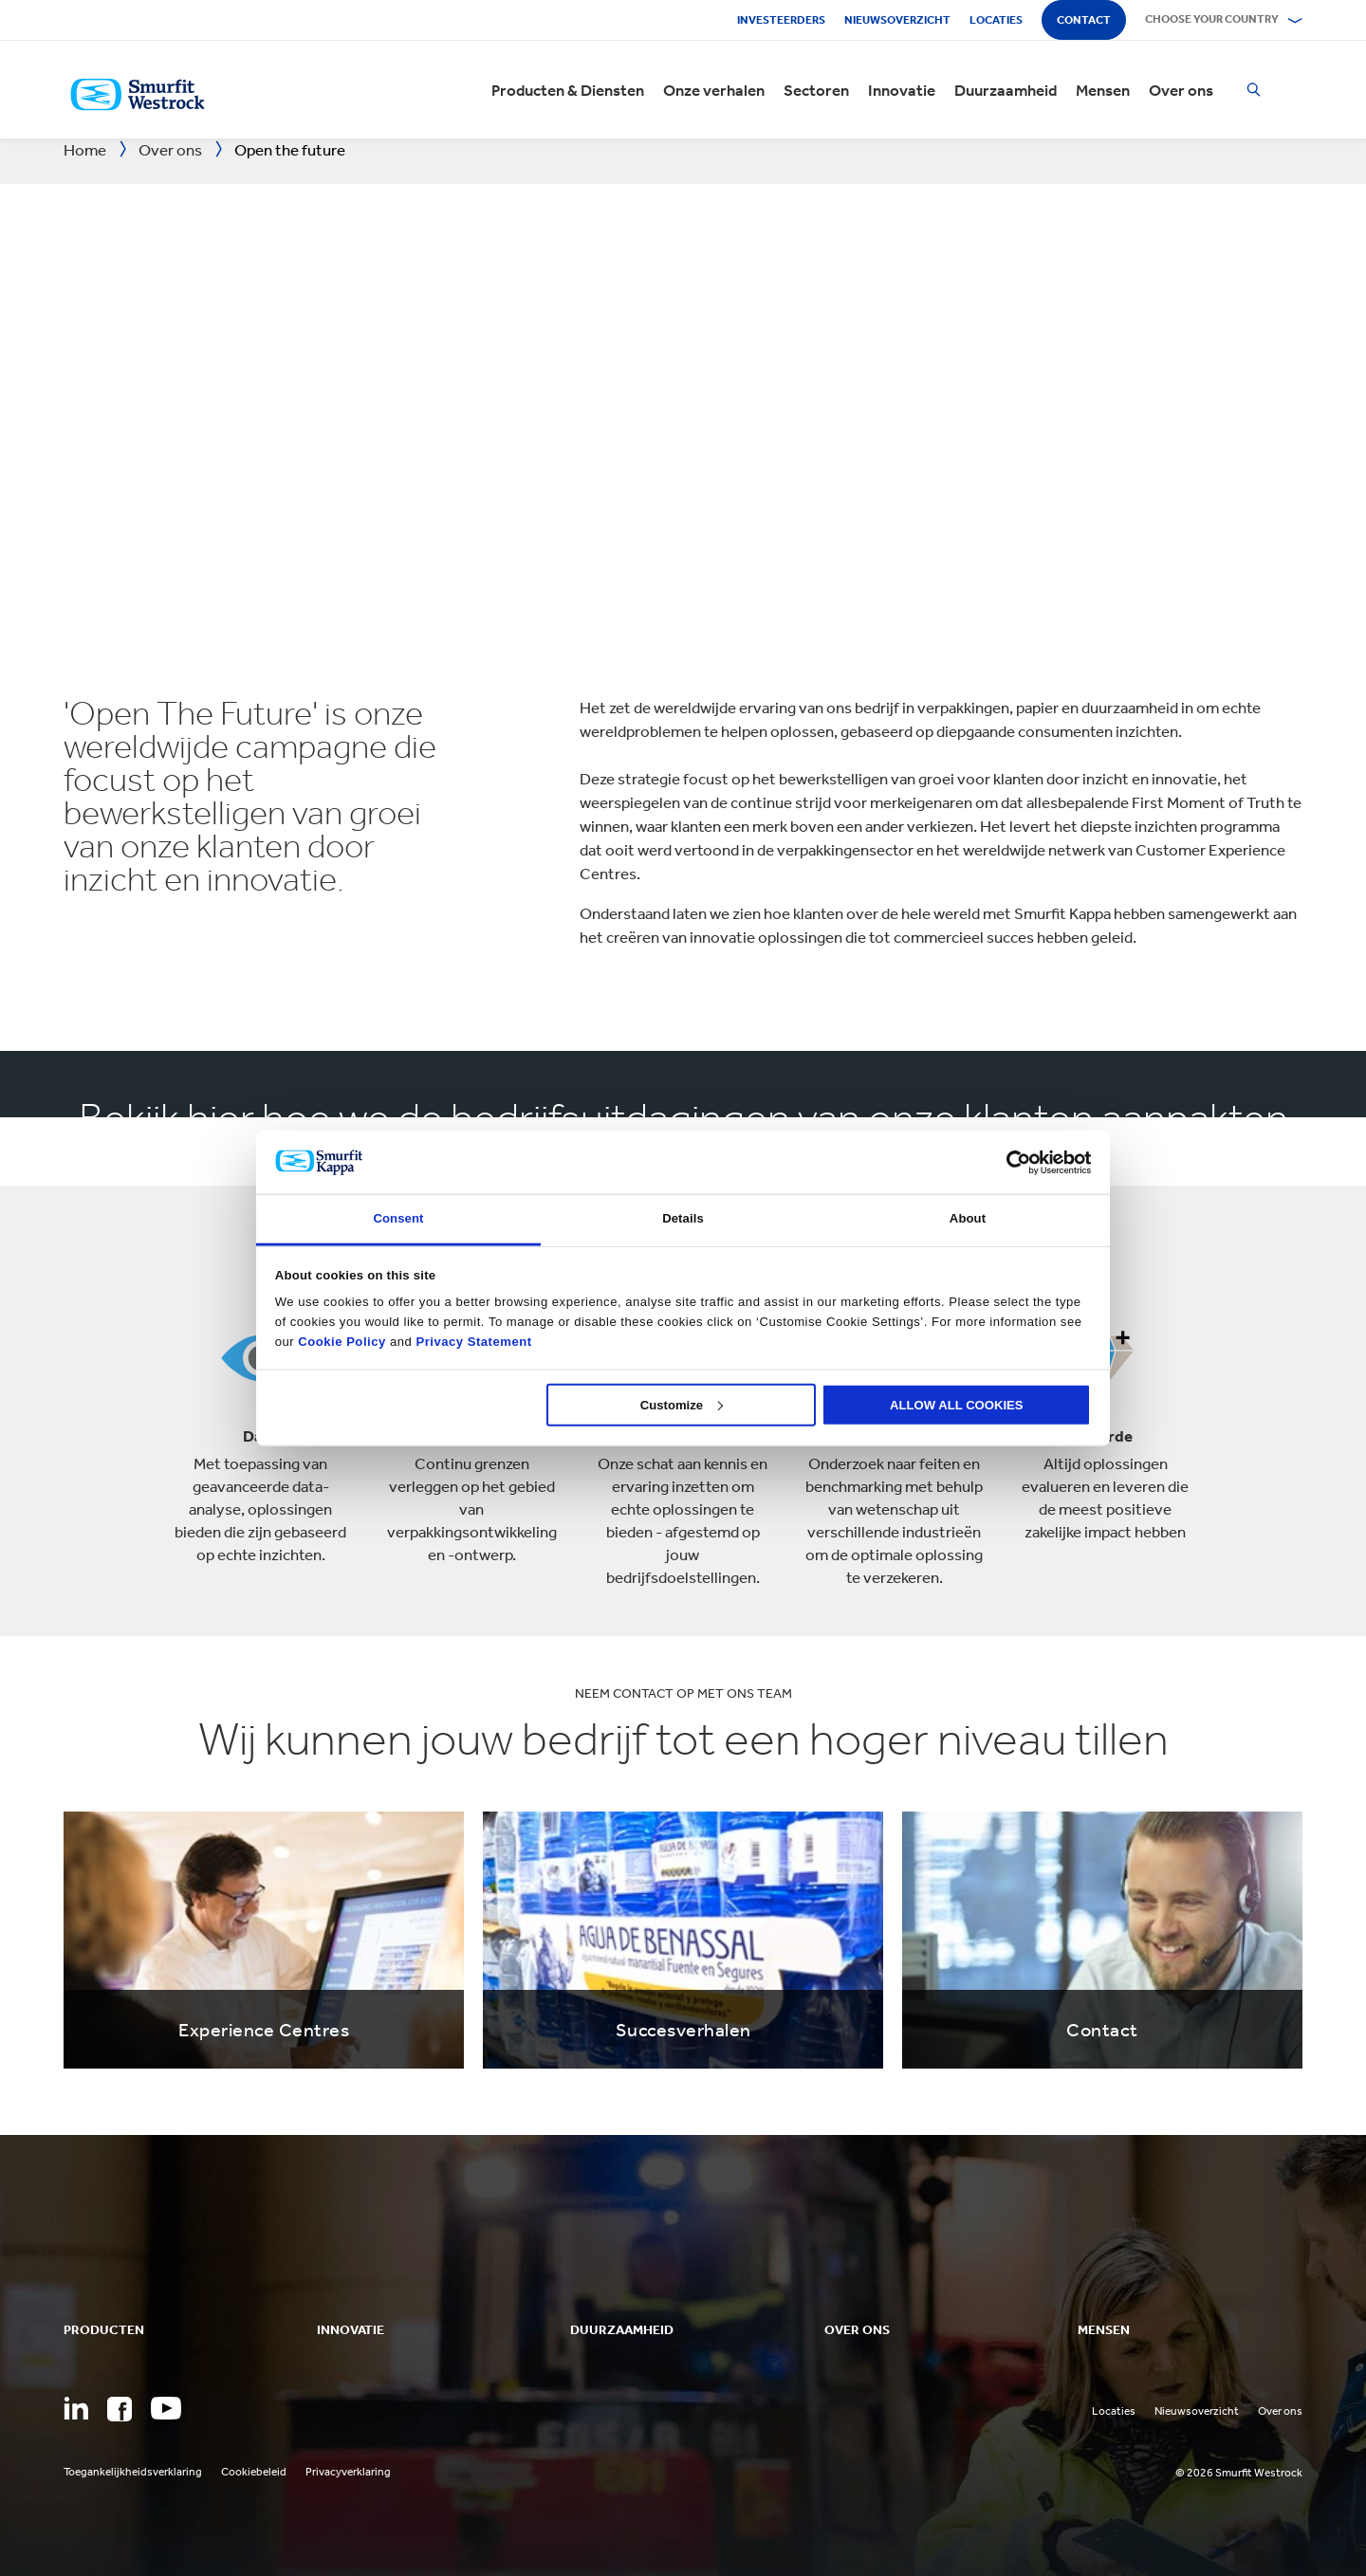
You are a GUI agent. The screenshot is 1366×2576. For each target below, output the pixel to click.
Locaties (996, 20)
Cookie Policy (341, 1341)
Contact (1084, 20)
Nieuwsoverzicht (897, 20)
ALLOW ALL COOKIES (957, 1404)
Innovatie (901, 90)
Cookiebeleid (253, 2471)
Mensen (1103, 90)
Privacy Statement (471, 1341)
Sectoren (816, 90)
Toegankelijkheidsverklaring (133, 2471)
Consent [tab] (398, 1218)
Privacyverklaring (348, 2471)
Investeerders (781, 20)
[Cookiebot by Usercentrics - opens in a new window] (1008, 1162)
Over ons (1181, 90)
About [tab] (968, 1218)
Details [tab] (683, 1218)
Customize (681, 1404)
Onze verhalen (714, 90)
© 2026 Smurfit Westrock (1238, 2472)
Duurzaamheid (1005, 90)
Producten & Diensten (567, 90)
